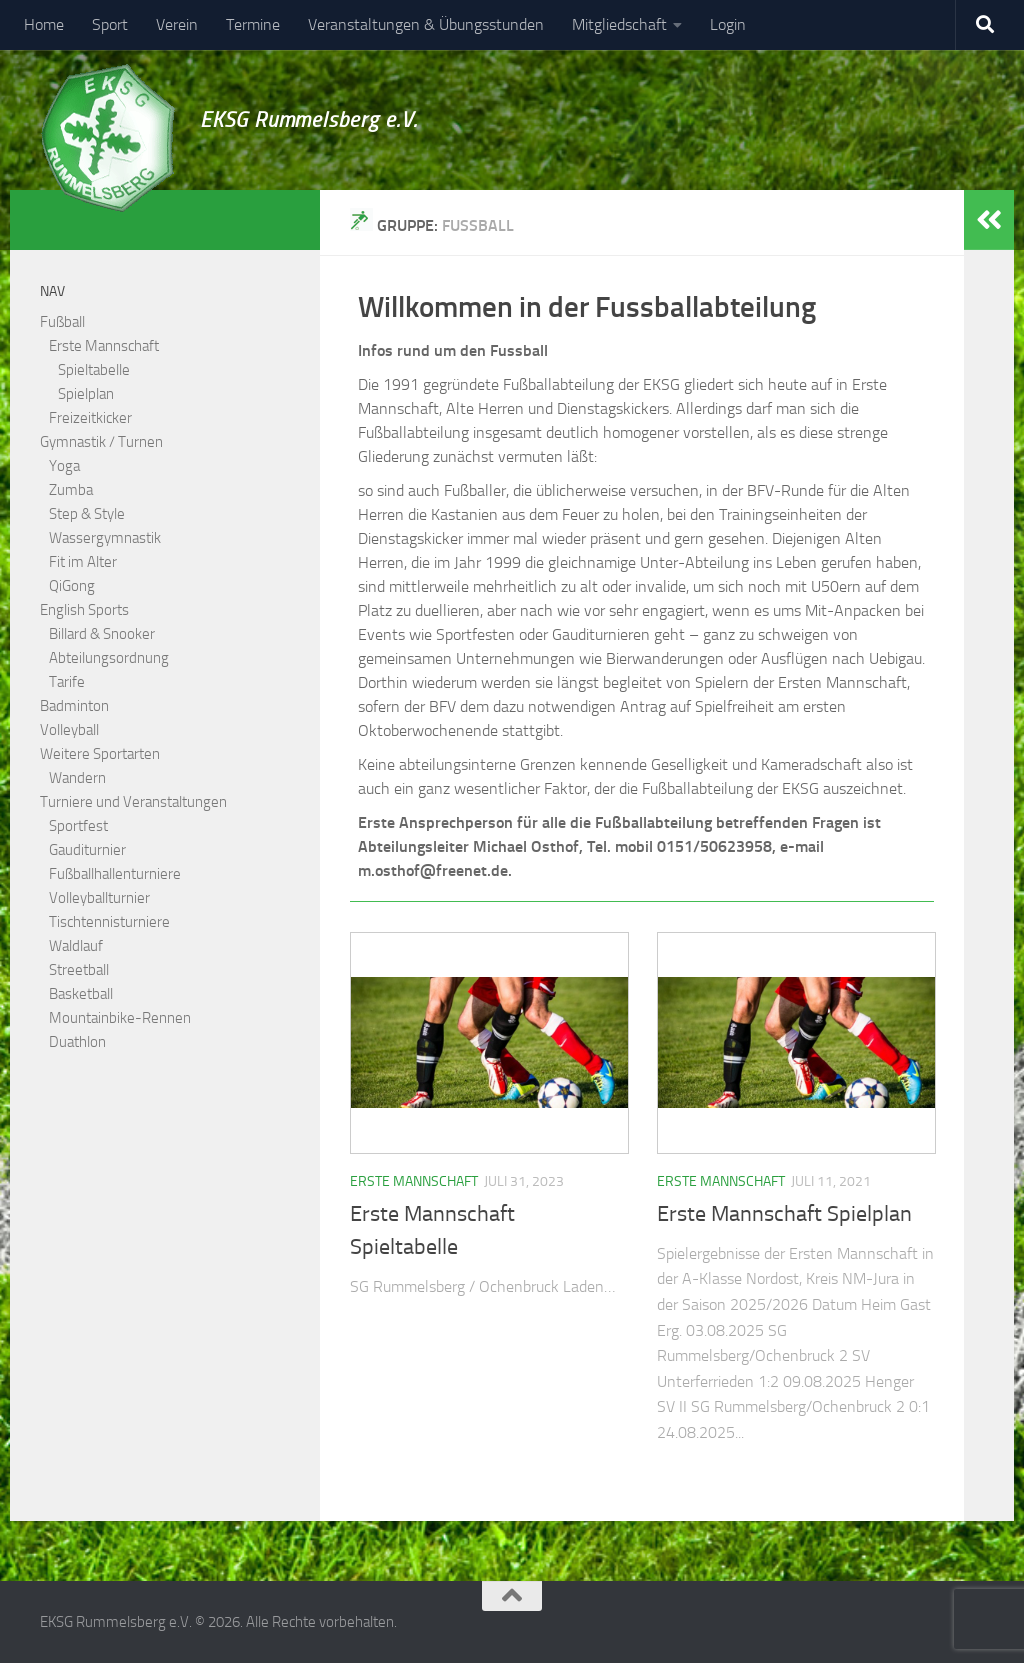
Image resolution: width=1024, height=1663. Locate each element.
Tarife (67, 682)
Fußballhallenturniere (115, 874)
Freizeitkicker (90, 418)
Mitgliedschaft (619, 24)
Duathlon (77, 1042)
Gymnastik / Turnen (101, 442)
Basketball (81, 994)
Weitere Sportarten (100, 754)
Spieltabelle (94, 370)
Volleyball (69, 730)
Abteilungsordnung (109, 658)
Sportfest (78, 826)
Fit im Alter (83, 562)
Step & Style (87, 514)
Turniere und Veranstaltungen (133, 802)
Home (44, 24)
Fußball (62, 322)
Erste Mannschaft (414, 1181)
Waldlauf (76, 946)
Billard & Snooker (102, 634)
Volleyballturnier (99, 898)
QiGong (72, 586)
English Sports (84, 610)
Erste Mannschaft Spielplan (784, 1214)
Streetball (79, 970)
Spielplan (86, 394)
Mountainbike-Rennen (120, 1018)
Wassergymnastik (105, 538)
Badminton (74, 706)
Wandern (77, 778)
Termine (253, 24)
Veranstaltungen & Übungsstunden (426, 24)
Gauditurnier (87, 850)
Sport (110, 24)
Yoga (64, 466)
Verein (177, 24)
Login (728, 24)
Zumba (71, 490)
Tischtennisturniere (109, 922)
